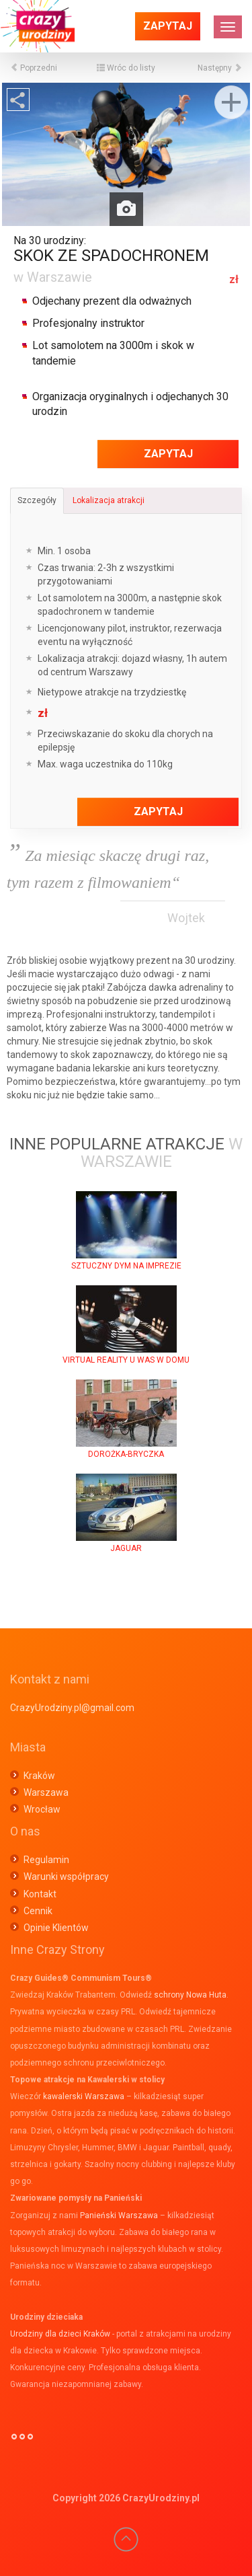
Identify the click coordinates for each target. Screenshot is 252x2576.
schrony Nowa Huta (190, 1995)
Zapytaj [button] (167, 26)
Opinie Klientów (56, 1927)
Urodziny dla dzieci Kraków (60, 2334)
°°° (22, 2442)
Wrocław (42, 1809)
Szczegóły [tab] (36, 500)
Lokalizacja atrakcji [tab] (108, 500)
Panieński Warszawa (119, 2215)
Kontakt (40, 1894)
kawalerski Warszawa (83, 2096)
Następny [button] (220, 68)
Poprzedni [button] (33, 68)
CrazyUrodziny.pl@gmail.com (72, 1707)
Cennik (38, 1910)
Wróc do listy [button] (126, 68)
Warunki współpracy (66, 1876)
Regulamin (46, 1859)
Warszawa (46, 1792)
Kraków (39, 1775)
